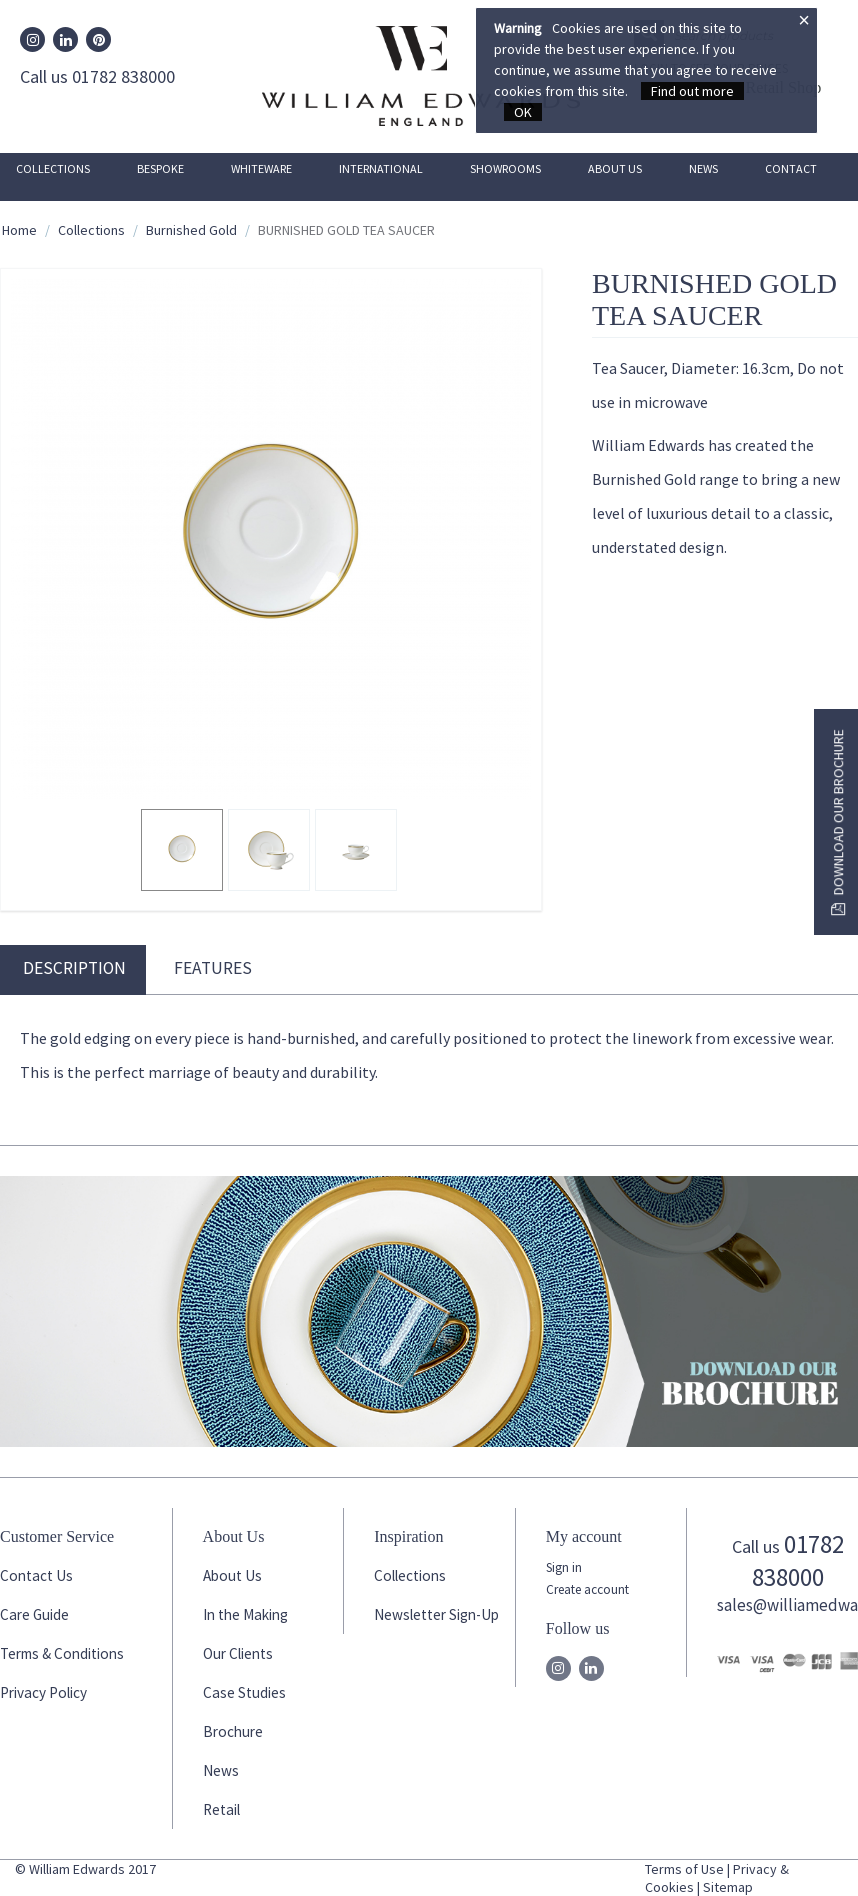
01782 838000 (798, 1560)
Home (19, 230)
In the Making (245, 1614)
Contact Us (36, 1575)
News (703, 168)
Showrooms (505, 168)
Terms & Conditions (62, 1653)
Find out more (692, 91)
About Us (615, 168)
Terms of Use (684, 1869)
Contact (791, 168)
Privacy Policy (43, 1692)
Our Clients (238, 1653)
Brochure (233, 1731)
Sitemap (728, 1887)
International (381, 168)
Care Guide (34, 1614)
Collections (53, 168)
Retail (221, 1809)
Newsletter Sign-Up (436, 1614)
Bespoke (160, 168)
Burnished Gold (191, 230)
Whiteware (261, 168)
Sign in (564, 1567)
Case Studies (244, 1692)
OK (523, 112)
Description (74, 968)
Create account (587, 1589)
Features (213, 968)
